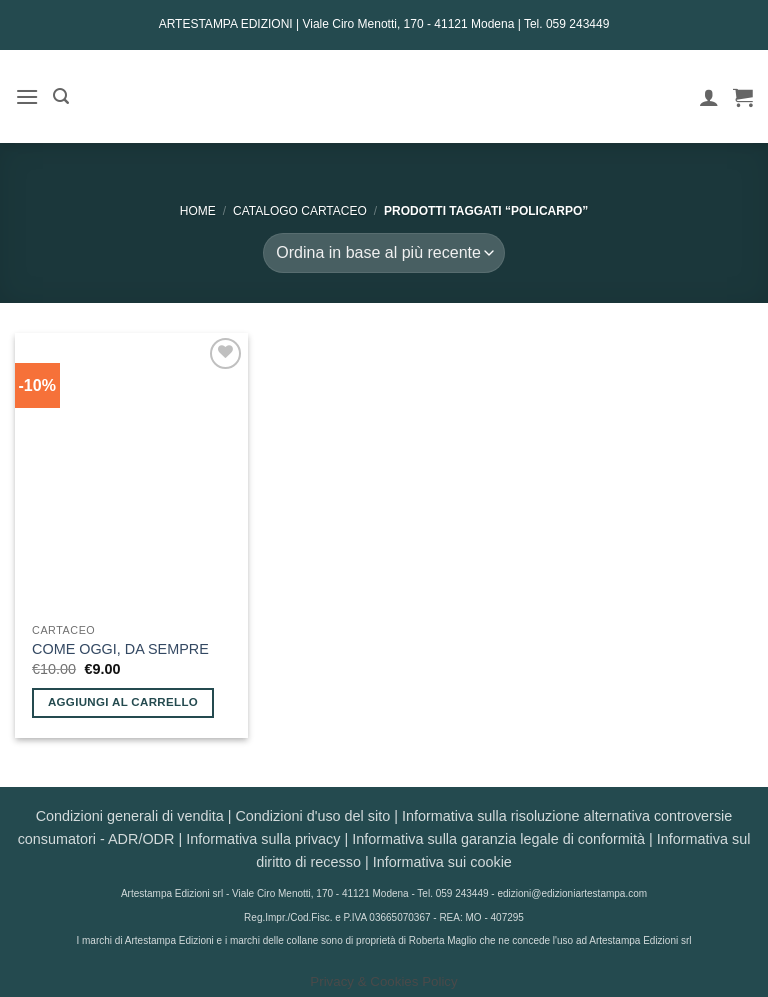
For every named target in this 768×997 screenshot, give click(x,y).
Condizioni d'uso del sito (312, 816)
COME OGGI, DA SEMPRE (120, 649)
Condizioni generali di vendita (130, 816)
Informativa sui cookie (442, 862)
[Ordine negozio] (383, 253)
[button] (27, 96)
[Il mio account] (709, 97)
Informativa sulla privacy (263, 839)
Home (198, 211)
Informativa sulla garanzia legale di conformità (498, 839)
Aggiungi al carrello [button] (123, 702)
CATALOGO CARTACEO (300, 211)
